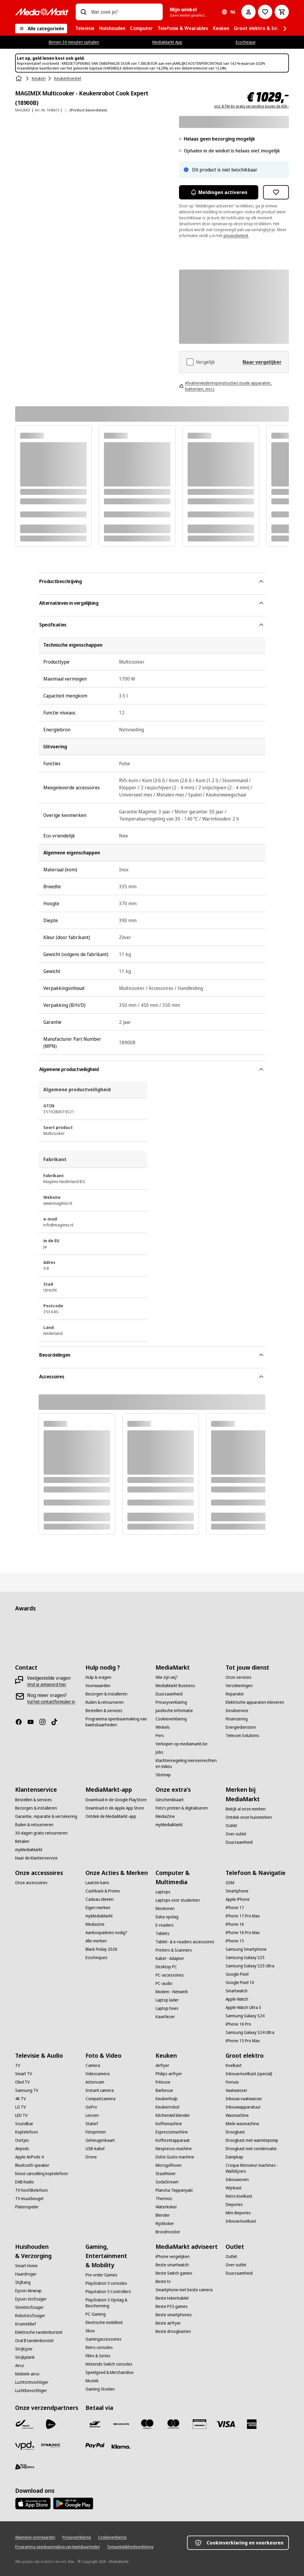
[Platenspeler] (27, 2207)
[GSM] (230, 1883)
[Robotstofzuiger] (30, 2316)
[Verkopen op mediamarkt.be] (182, 1744)
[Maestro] (147, 2424)
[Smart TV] (23, 2074)
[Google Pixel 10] (240, 1982)
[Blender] (163, 2215)
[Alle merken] (96, 1941)
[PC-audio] (164, 1983)
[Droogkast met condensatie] (251, 2149)
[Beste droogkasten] (173, 2331)
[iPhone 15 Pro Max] (243, 2041)
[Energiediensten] (241, 1727)
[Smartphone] (237, 1891)
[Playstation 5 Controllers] (108, 2292)
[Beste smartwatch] (172, 2265)
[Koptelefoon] (26, 2132)
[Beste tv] (163, 2281)
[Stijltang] (23, 2282)
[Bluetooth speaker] (32, 2165)
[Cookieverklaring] (171, 1719)
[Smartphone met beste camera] (184, 2290)
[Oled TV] (22, 2082)
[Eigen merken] (98, 1908)
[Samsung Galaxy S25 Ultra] (250, 1966)
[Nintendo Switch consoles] (109, 2364)
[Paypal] (95, 2445)
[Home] (19, 78)
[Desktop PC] (166, 1967)
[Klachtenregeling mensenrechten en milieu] (187, 1763)
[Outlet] (231, 1826)
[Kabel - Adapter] (170, 1958)
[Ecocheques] (96, 1958)
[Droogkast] (235, 2132)
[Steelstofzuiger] (29, 2307)
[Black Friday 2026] (101, 1949)
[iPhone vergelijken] (173, 2256)
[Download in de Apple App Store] (115, 1808)
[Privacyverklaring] (171, 1702)
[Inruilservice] (237, 1711)
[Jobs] (159, 1752)
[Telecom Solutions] (242, 1736)
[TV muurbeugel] (29, 2199)
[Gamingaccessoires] (103, 2339)
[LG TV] (20, 2107)
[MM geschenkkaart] (199, 2424)
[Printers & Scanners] (174, 1950)
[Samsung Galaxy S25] (245, 1958)
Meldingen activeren (219, 192)
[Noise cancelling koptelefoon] (41, 2174)
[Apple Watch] (237, 1999)
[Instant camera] (100, 2090)
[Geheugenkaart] (100, 2140)
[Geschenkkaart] (170, 1800)
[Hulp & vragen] (98, 1677)
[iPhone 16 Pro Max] (243, 1933)
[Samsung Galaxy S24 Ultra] (250, 2032)
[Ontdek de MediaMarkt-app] (111, 1816)
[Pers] (160, 1736)
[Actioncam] (95, 2082)
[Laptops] (163, 1892)
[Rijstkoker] (165, 2224)
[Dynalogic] (50, 2445)
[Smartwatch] (237, 1991)
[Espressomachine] (172, 2132)
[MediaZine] (165, 1816)
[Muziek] (92, 2381)
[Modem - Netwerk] (172, 1992)
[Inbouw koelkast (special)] (249, 2074)
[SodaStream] (167, 2182)
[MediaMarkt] (42, 11)
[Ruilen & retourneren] (105, 1702)
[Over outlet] (236, 1834)
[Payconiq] (121, 2424)
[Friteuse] (163, 2082)
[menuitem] (85, 28)
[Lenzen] (92, 2115)
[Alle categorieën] (41, 28)
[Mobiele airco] (27, 2374)
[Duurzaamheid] (169, 1694)
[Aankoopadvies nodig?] (106, 1933)
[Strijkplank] (25, 2357)
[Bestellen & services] (104, 1711)
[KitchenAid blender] (173, 2115)
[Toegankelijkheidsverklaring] (130, 2546)
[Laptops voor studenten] (178, 1900)
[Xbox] (90, 2331)
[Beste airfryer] (168, 2323)
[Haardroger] (26, 2274)
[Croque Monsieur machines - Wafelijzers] (257, 2168)
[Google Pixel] (237, 1974)
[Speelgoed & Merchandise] (110, 2372)
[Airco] (19, 2366)
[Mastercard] (173, 2424)
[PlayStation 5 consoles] (106, 2283)
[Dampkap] (234, 2157)
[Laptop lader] (167, 2000)
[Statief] (92, 2124)
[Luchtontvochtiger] (31, 2382)
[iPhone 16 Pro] (238, 2024)
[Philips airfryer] (169, 2074)
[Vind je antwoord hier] (46, 1684)
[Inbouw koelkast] (241, 2221)
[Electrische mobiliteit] (104, 2322)
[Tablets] (163, 1933)
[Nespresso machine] (174, 2149)
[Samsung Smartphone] (246, 1949)
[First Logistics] (24, 2467)
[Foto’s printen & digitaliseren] (182, 1808)
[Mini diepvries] (238, 2213)
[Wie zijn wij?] (167, 1677)
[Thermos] (164, 2199)
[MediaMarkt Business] (175, 1686)
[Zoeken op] (83, 12)
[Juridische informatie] (174, 1711)
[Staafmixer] (166, 2174)
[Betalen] (22, 1841)
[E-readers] (165, 1925)
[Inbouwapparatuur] (243, 2107)
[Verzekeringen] (239, 1686)
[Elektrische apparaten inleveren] (255, 1702)
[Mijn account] (248, 12)
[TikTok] (57, 1721)
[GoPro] (91, 2107)
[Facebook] (21, 1721)
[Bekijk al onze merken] (246, 1809)
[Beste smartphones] (174, 2315)
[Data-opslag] (167, 1917)
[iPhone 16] (235, 1924)
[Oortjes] (22, 2140)
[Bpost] (24, 2424)
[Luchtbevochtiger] (31, 2391)
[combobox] (124, 12)
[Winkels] (163, 1727)
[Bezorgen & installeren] (106, 1694)
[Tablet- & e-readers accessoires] (185, 1942)
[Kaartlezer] (165, 2017)
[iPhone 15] (235, 1941)
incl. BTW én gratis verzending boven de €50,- (251, 106)
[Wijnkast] (234, 2188)
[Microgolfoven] (169, 2165)
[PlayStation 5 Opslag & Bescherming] (117, 2303)
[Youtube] (33, 1721)
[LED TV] (21, 2115)
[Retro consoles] (99, 2347)
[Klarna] (121, 2446)
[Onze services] (238, 1677)
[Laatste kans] (97, 1883)
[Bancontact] (95, 2424)
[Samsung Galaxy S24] (245, 2016)
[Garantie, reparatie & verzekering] (46, 1816)
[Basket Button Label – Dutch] (282, 12)
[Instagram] (45, 1721)
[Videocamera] (98, 2074)
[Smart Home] (26, 2266)
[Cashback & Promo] (103, 1891)
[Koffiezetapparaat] (173, 2140)
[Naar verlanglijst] (265, 12)
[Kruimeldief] (25, 2324)
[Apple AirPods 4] (29, 2157)
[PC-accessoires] (170, 1975)
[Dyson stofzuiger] (31, 2299)
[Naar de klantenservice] (36, 1858)
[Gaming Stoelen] (100, 2389)
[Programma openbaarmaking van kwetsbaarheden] (117, 1722)
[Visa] (225, 2424)
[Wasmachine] (237, 2115)
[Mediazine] (95, 1924)
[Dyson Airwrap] (28, 2291)
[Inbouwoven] (237, 2180)
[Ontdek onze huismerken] (249, 1817)
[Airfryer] (162, 2065)
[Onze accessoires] (31, 1883)
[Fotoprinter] (96, 2132)
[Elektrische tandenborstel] (38, 2332)
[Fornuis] (232, 2082)
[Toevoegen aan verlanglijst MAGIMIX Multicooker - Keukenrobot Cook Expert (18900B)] (276, 192)
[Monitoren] (165, 1908)
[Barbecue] (164, 2090)
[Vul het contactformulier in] (51, 1702)
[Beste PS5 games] (172, 2306)
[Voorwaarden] (98, 1686)
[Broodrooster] (168, 2232)
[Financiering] (237, 1719)
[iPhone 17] (235, 1908)
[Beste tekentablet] (172, 2298)
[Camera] (93, 2065)
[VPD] (24, 2445)
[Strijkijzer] (24, 2349)
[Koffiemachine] (169, 2124)
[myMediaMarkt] (28, 1850)
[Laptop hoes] (167, 2008)
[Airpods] (22, 2149)
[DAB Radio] (24, 2182)
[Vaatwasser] (236, 2090)
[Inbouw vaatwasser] (244, 2099)
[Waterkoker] (166, 2207)
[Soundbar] (24, 2124)
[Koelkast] (234, 2065)
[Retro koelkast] (239, 2196)
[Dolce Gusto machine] (175, 2157)
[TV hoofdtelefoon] (31, 2190)
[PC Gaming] (96, 2314)
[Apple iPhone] (238, 1899)
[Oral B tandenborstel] (34, 2341)
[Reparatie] (235, 1694)
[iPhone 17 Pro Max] (243, 1916)
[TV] (17, 2065)
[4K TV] (20, 2099)
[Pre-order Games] (101, 2275)
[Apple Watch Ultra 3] (243, 2007)
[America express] (251, 2424)
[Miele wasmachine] (242, 2124)
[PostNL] (50, 2424)
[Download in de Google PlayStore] (116, 1800)
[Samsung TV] (26, 2090)
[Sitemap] (163, 1775)
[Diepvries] (234, 2204)
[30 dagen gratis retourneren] (41, 1833)
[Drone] (91, 2157)
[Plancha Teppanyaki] (174, 2190)
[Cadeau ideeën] (100, 1899)
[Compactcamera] (100, 2099)
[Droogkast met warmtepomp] (252, 2140)
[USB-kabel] (95, 2149)
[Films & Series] (98, 2356)
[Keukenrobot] (168, 2107)
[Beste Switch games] (174, 2273)
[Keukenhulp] (167, 2099)
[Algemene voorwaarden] (35, 2537)
